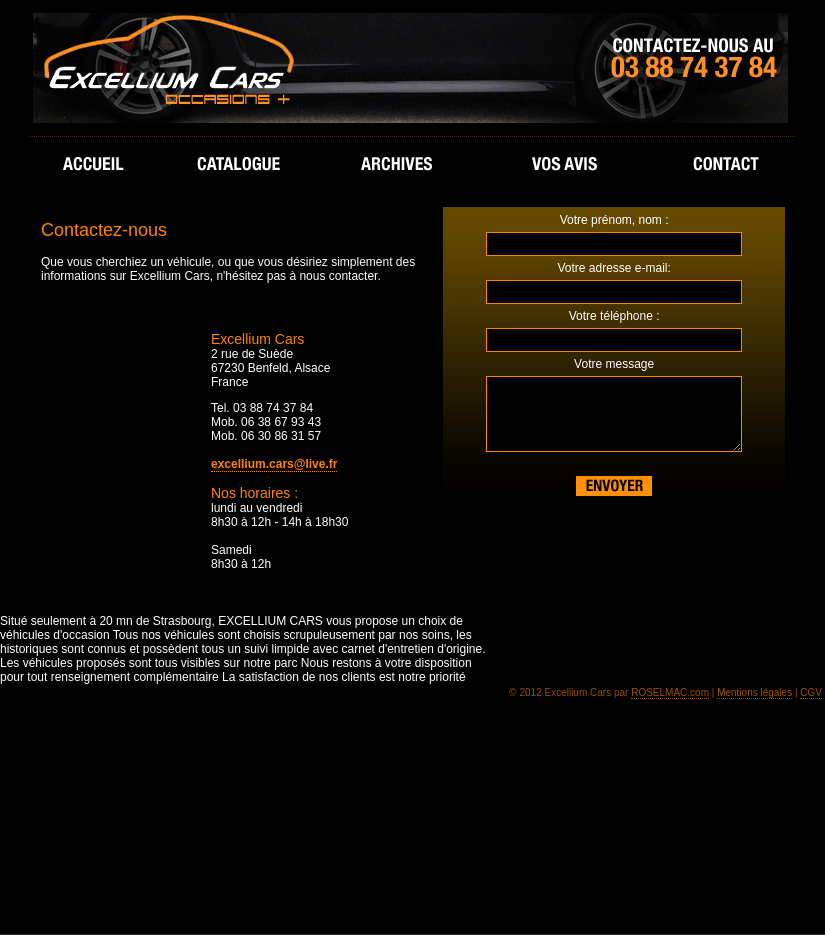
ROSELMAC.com (670, 692)
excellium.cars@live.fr (274, 464)
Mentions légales (754, 692)
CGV (811, 692)
